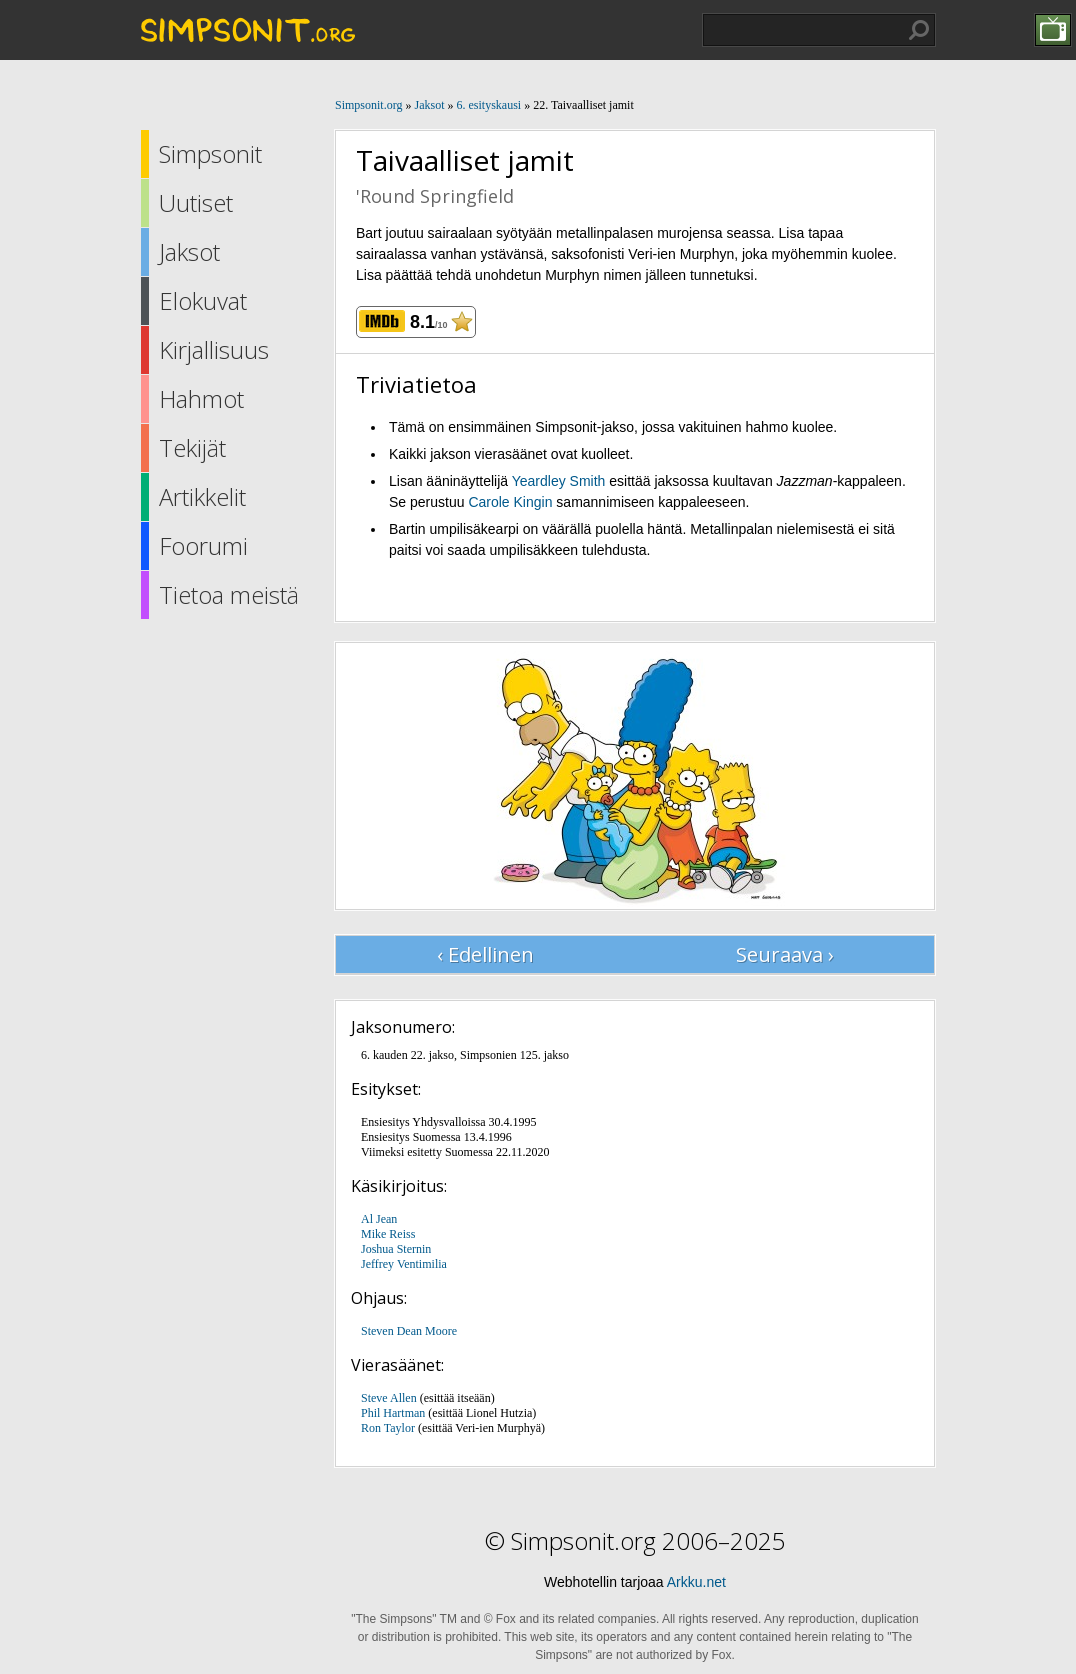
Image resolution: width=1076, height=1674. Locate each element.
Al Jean (379, 1219)
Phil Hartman (393, 1413)
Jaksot (189, 251)
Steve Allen (389, 1398)
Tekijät (192, 447)
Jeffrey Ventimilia (404, 1264)
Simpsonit (210, 153)
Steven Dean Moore (409, 1331)
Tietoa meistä (229, 594)
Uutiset (196, 202)
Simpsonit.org (368, 105)
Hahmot (201, 398)
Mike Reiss (388, 1234)
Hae (919, 30)
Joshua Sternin (396, 1249)
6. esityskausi (488, 105)
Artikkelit (202, 496)
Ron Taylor (388, 1428)
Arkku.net (696, 1582)
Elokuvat (203, 300)
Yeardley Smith (559, 481)
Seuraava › (785, 954)
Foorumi (203, 545)
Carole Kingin (510, 502)
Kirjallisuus (214, 349)
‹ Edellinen (485, 954)
